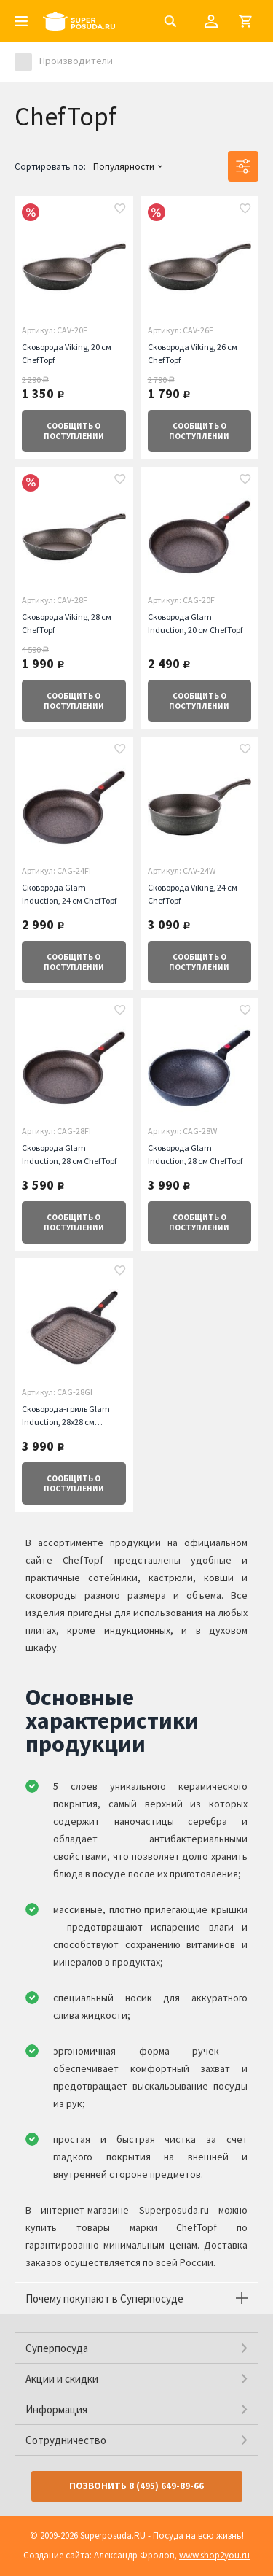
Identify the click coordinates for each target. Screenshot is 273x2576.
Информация (56, 2409)
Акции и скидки (61, 2379)
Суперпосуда (56, 2348)
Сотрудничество (65, 2440)
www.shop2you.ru (214, 2555)
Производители (76, 60)
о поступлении (74, 431)
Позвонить (136, 2486)
